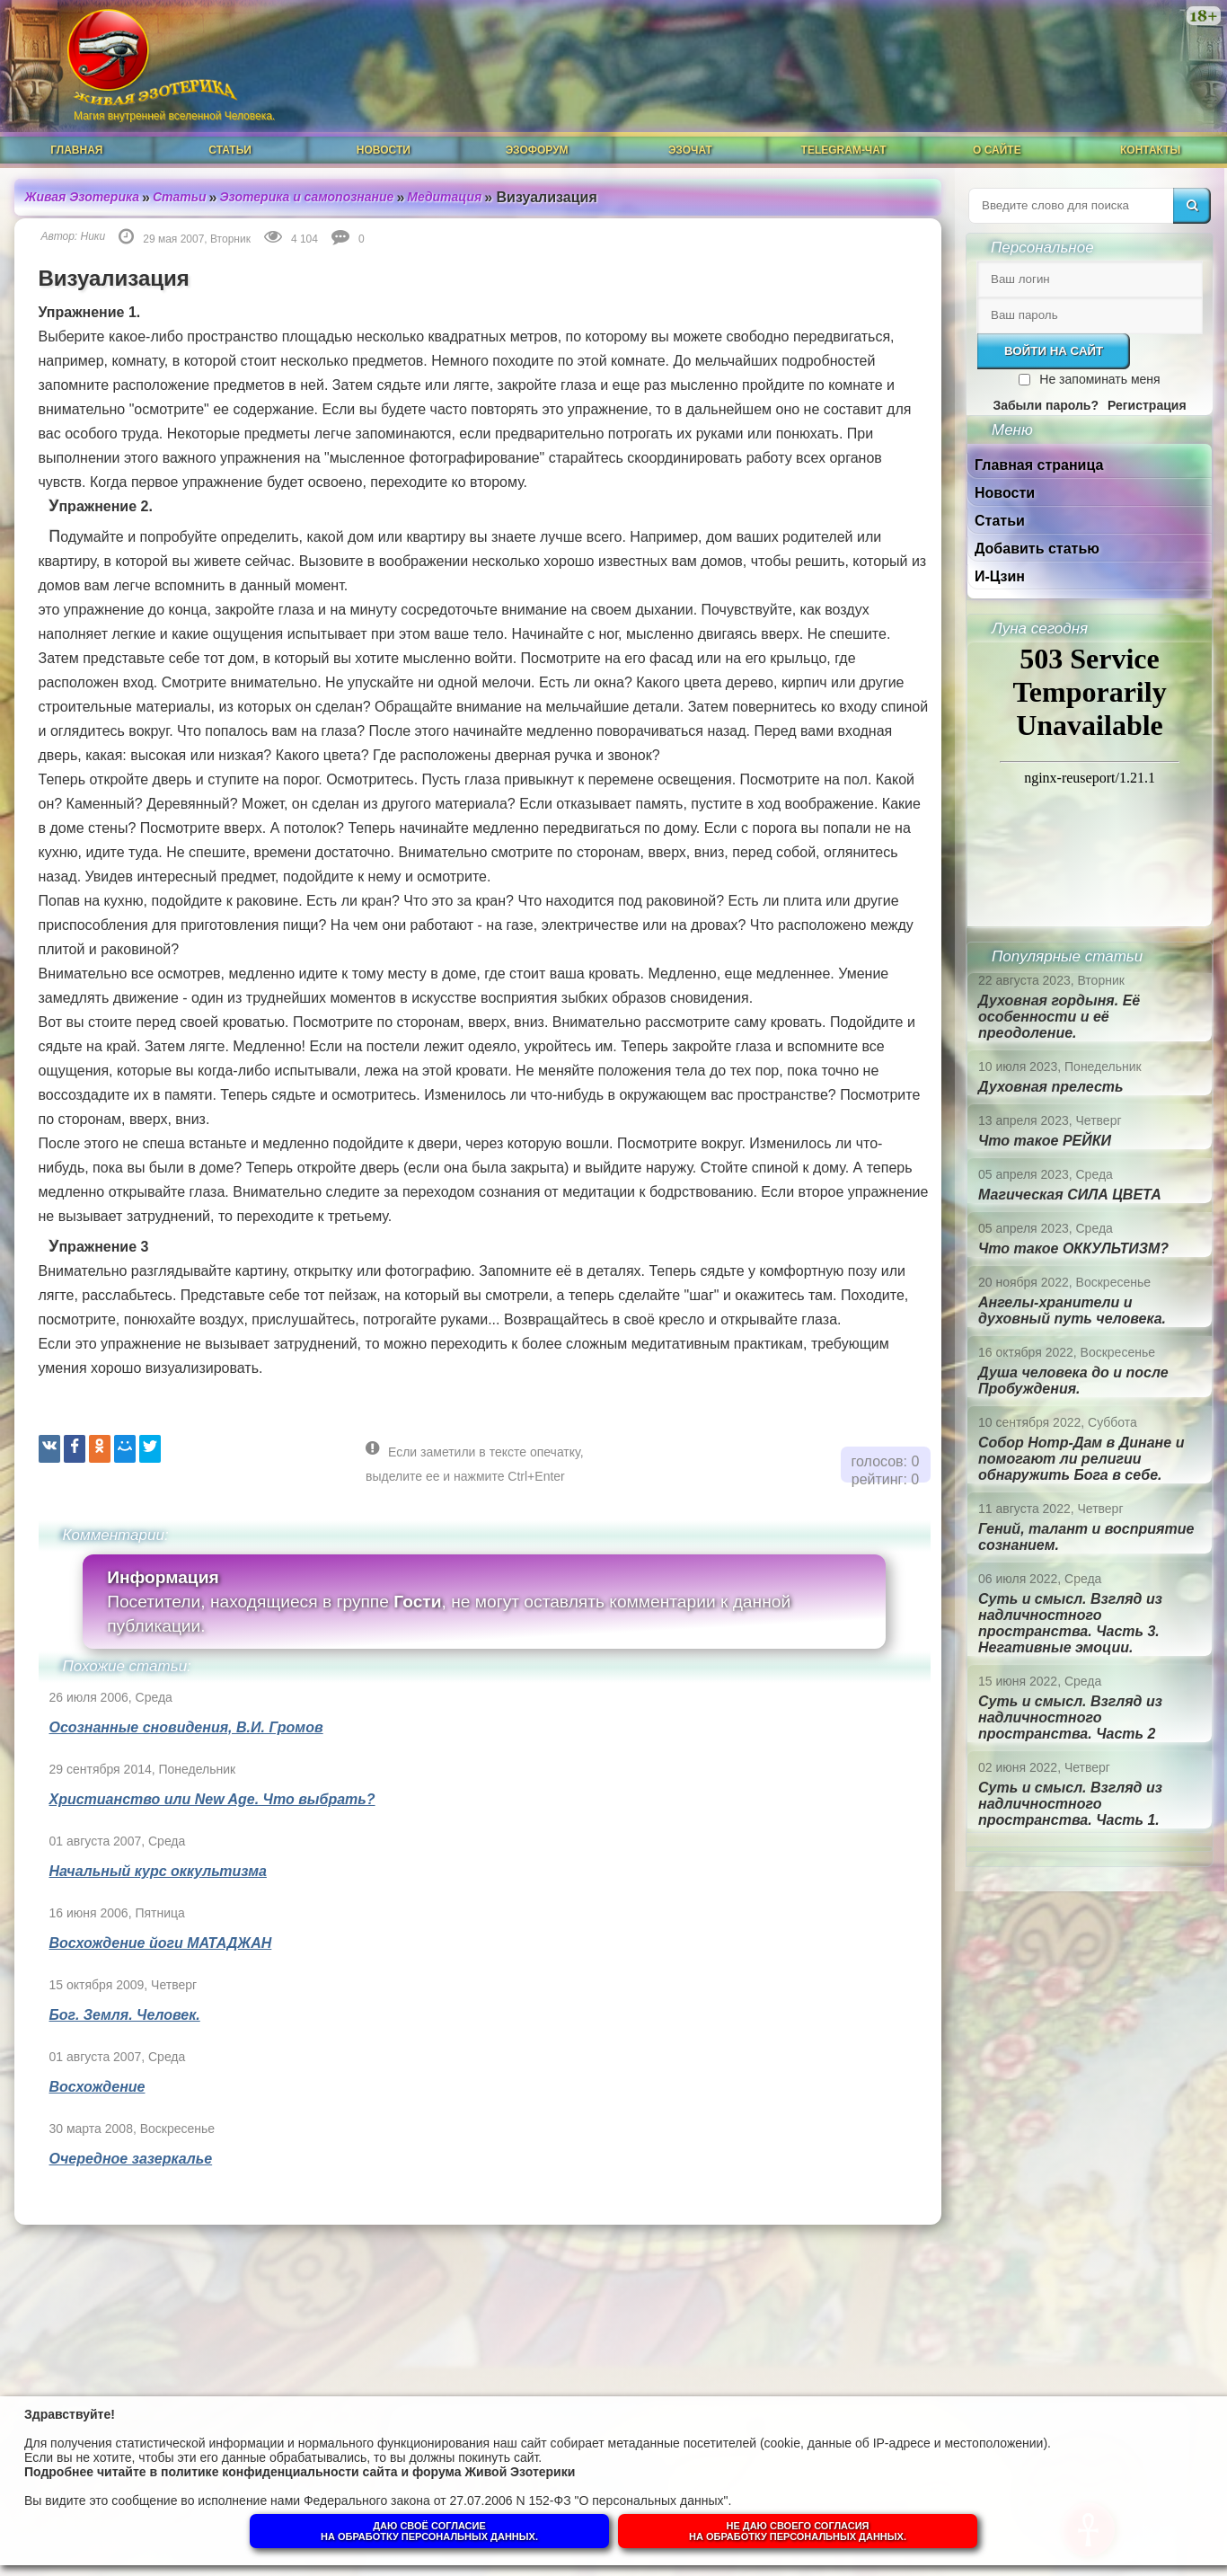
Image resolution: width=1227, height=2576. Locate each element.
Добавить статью (1037, 548)
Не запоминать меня (1099, 379)
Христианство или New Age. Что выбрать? (212, 1799)
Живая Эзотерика (82, 197)
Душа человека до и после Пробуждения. (1073, 1380)
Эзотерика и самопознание (307, 197)
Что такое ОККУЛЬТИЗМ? (1073, 1248)
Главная (76, 150)
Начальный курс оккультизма (158, 1871)
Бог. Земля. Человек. (124, 2015)
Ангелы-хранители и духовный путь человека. (1072, 1310)
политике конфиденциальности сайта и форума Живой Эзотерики (368, 2472)
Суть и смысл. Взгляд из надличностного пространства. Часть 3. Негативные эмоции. (1070, 1623)
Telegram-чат (844, 150)
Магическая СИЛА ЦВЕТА (1069, 1194)
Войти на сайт (1053, 351)
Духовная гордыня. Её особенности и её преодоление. (1059, 1016)
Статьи (230, 150)
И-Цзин (1000, 576)
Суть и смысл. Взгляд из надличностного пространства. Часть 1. (1070, 1804)
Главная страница (1039, 465)
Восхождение (97, 2086)
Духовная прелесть (1051, 1086)
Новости (383, 150)
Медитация (444, 197)
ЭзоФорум (537, 150)
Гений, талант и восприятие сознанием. (1086, 1537)
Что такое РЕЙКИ (1044, 1140)
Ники (93, 236)
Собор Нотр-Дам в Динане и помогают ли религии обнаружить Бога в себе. (1081, 1459)
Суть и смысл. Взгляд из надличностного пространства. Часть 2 (1070, 1717)
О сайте (997, 150)
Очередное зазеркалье (131, 2158)
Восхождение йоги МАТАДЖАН (160, 1943)
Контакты (1150, 150)
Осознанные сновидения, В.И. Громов (186, 1727)
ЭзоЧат (690, 150)
